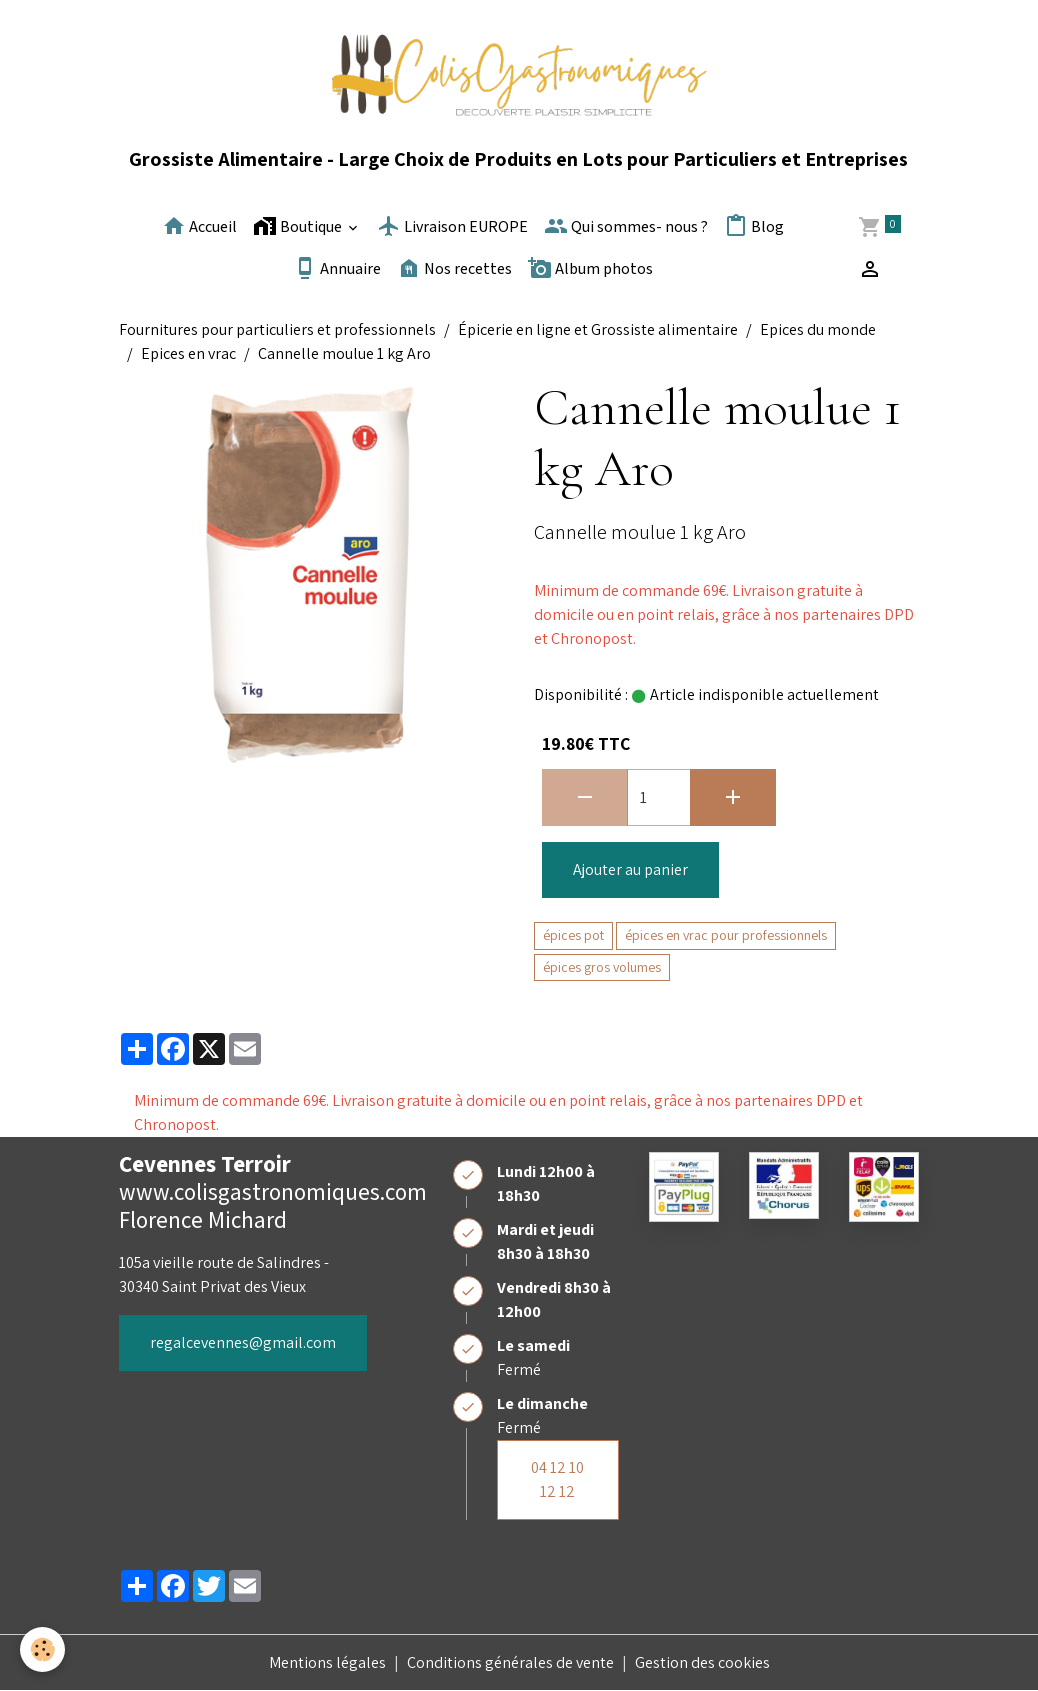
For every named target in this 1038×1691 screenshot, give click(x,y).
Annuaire (337, 268)
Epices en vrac (188, 353)
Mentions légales (327, 1662)
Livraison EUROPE (452, 226)
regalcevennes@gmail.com (243, 1342)
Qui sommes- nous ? (626, 226)
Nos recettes (454, 268)
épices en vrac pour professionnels (726, 935)
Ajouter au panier (630, 869)
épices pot (573, 935)
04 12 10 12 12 (557, 1479)
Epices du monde (818, 329)
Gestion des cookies (702, 1662)
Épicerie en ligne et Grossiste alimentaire (598, 329)
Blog (754, 226)
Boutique (299, 226)
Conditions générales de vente (510, 1662)
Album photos (590, 268)
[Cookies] (42, 1649)
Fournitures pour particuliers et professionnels (277, 329)
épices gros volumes (602, 967)
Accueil (199, 226)
